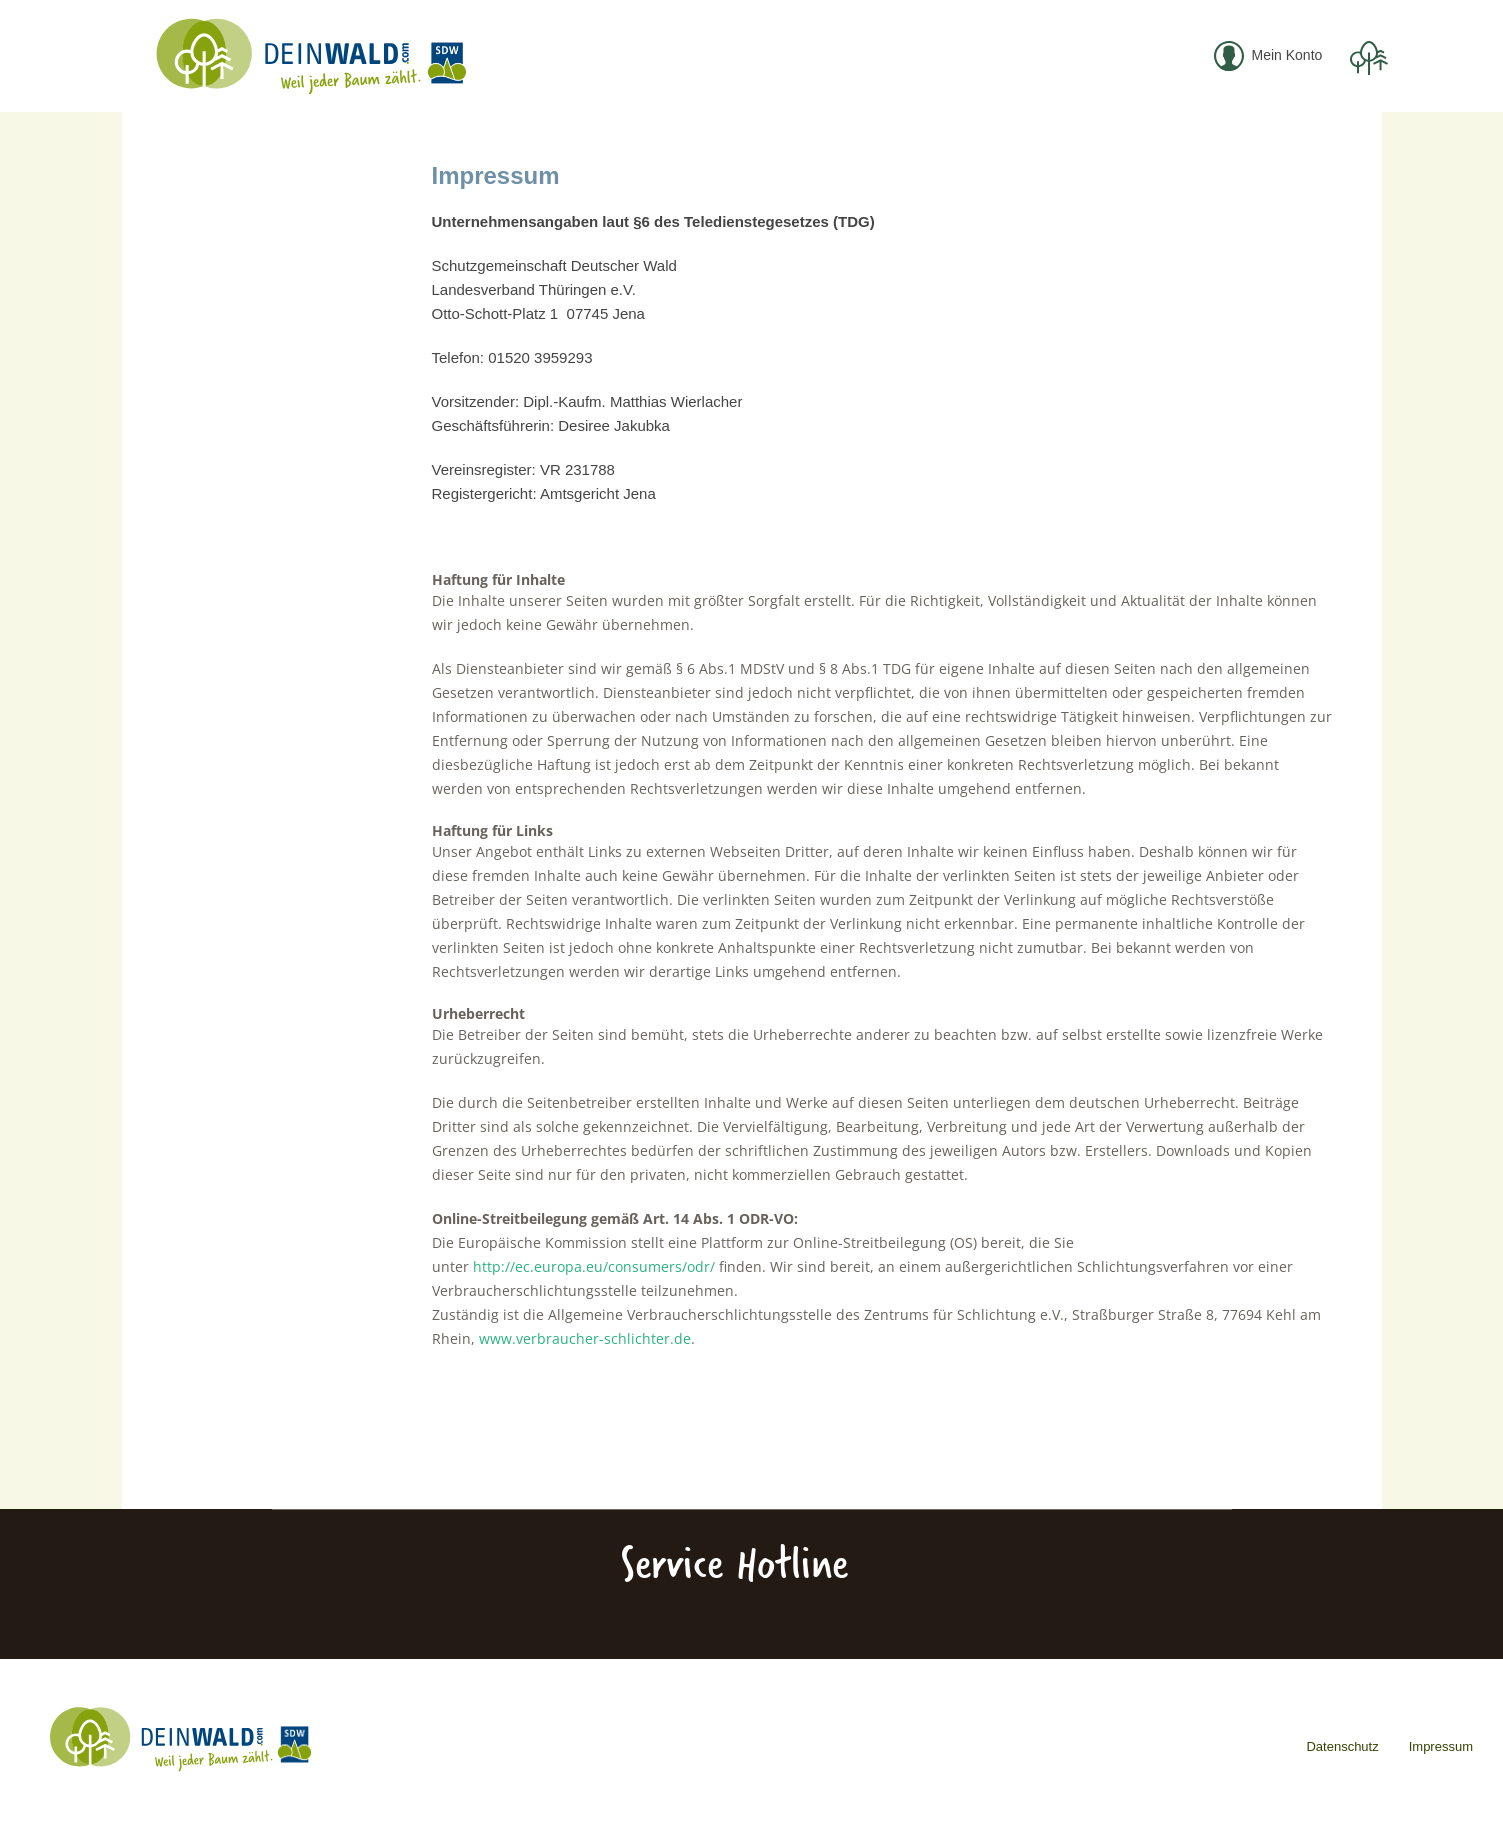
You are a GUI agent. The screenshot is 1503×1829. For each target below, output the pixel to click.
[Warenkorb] (1367, 57)
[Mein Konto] (1269, 57)
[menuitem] (1269, 57)
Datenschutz (1342, 1746)
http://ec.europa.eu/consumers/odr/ (594, 1266)
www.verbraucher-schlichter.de (585, 1338)
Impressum (1441, 1746)
